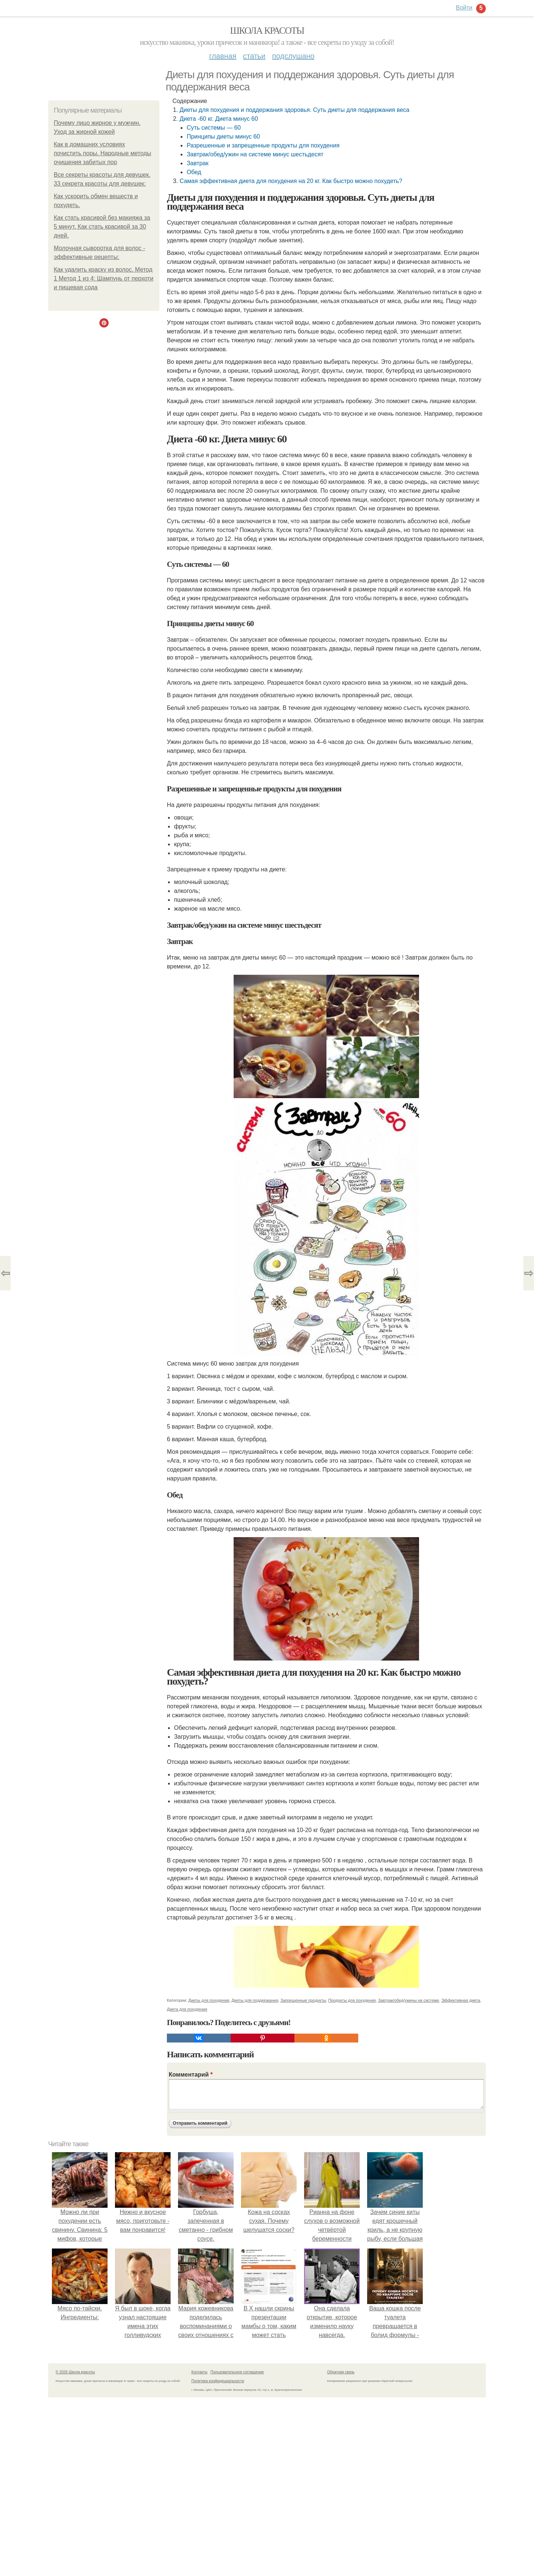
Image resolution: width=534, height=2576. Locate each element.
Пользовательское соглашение (237, 2372)
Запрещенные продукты (303, 2000)
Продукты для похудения (352, 2000)
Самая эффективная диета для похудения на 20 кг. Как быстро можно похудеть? (290, 181)
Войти (464, 7)
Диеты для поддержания (254, 2000)
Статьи (254, 56)
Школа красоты (267, 30)
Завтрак (197, 163)
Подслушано (293, 56)
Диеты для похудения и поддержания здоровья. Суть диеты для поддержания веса (294, 110)
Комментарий (190, 2074)
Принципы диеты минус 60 (223, 136)
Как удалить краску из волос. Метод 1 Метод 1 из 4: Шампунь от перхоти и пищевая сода (104, 278)
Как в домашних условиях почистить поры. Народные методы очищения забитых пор (102, 153)
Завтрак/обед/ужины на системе (408, 2000)
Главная (222, 56)
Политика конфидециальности (217, 2381)
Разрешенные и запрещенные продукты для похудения (263, 145)
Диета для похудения (187, 2009)
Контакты (199, 2372)
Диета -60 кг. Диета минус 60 (218, 119)
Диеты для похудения (209, 2000)
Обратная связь (341, 2372)
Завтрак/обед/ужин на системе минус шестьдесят (255, 154)
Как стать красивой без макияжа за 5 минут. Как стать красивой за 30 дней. (102, 227)
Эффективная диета (460, 2000)
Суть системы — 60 (214, 127)
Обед (194, 172)
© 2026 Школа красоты (75, 2372)
